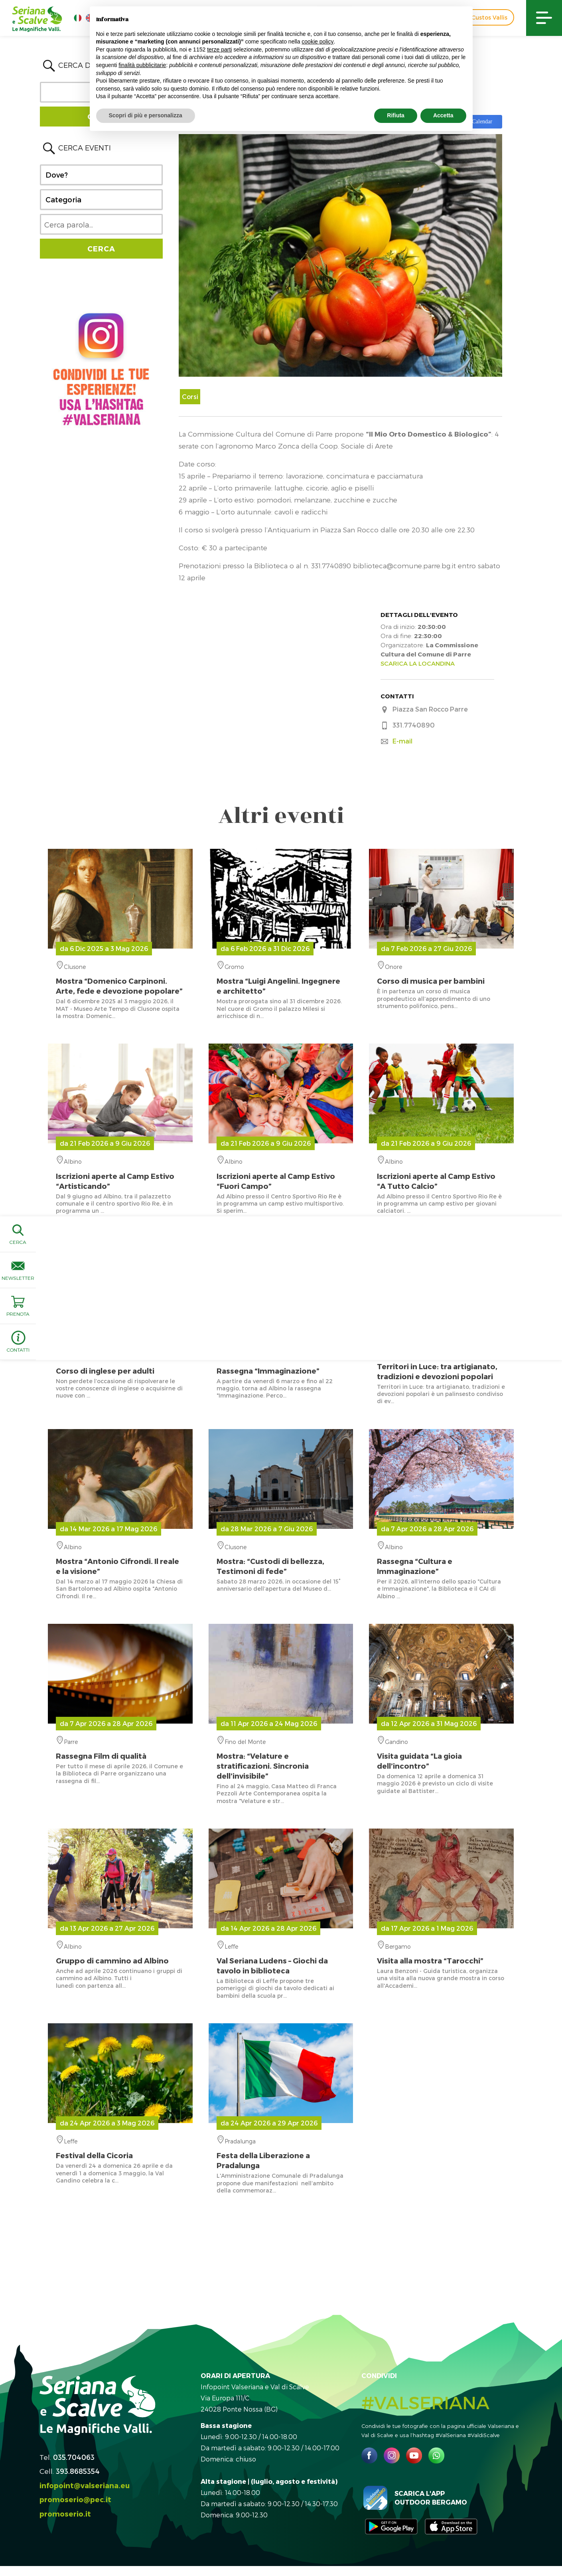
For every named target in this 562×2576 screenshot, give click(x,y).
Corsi (190, 396)
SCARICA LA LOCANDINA (418, 663)
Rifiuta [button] (395, 115)
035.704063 (74, 2457)
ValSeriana (441, 1364)
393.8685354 (78, 2471)
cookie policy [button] (317, 41)
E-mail (402, 741)
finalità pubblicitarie (142, 65)
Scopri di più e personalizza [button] (145, 115)
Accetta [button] (443, 115)
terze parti (219, 49)
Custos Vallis (489, 17)
